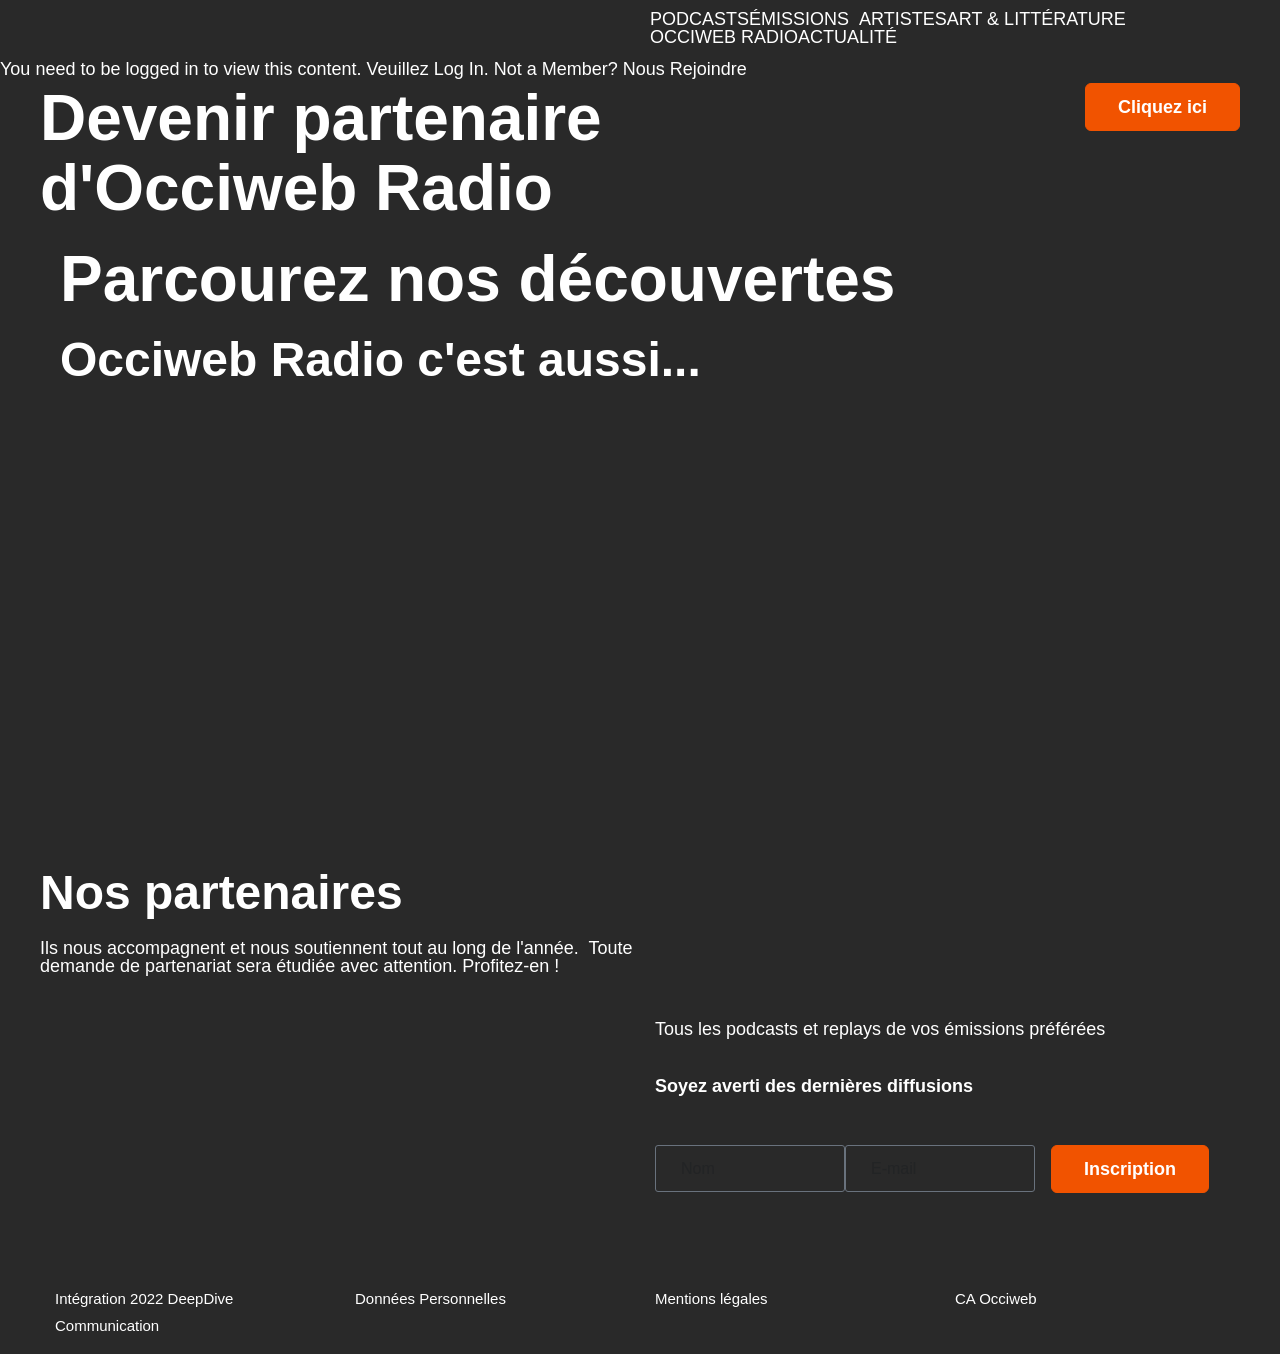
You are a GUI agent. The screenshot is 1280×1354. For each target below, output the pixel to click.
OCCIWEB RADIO (724, 37)
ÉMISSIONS (799, 19)
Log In (459, 69)
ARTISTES (903, 19)
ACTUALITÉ (847, 37)
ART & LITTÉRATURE (1036, 19)
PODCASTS (699, 19)
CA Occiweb (996, 1298)
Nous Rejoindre (685, 69)
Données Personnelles (430, 1298)
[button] (804, 19)
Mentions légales (711, 1298)
